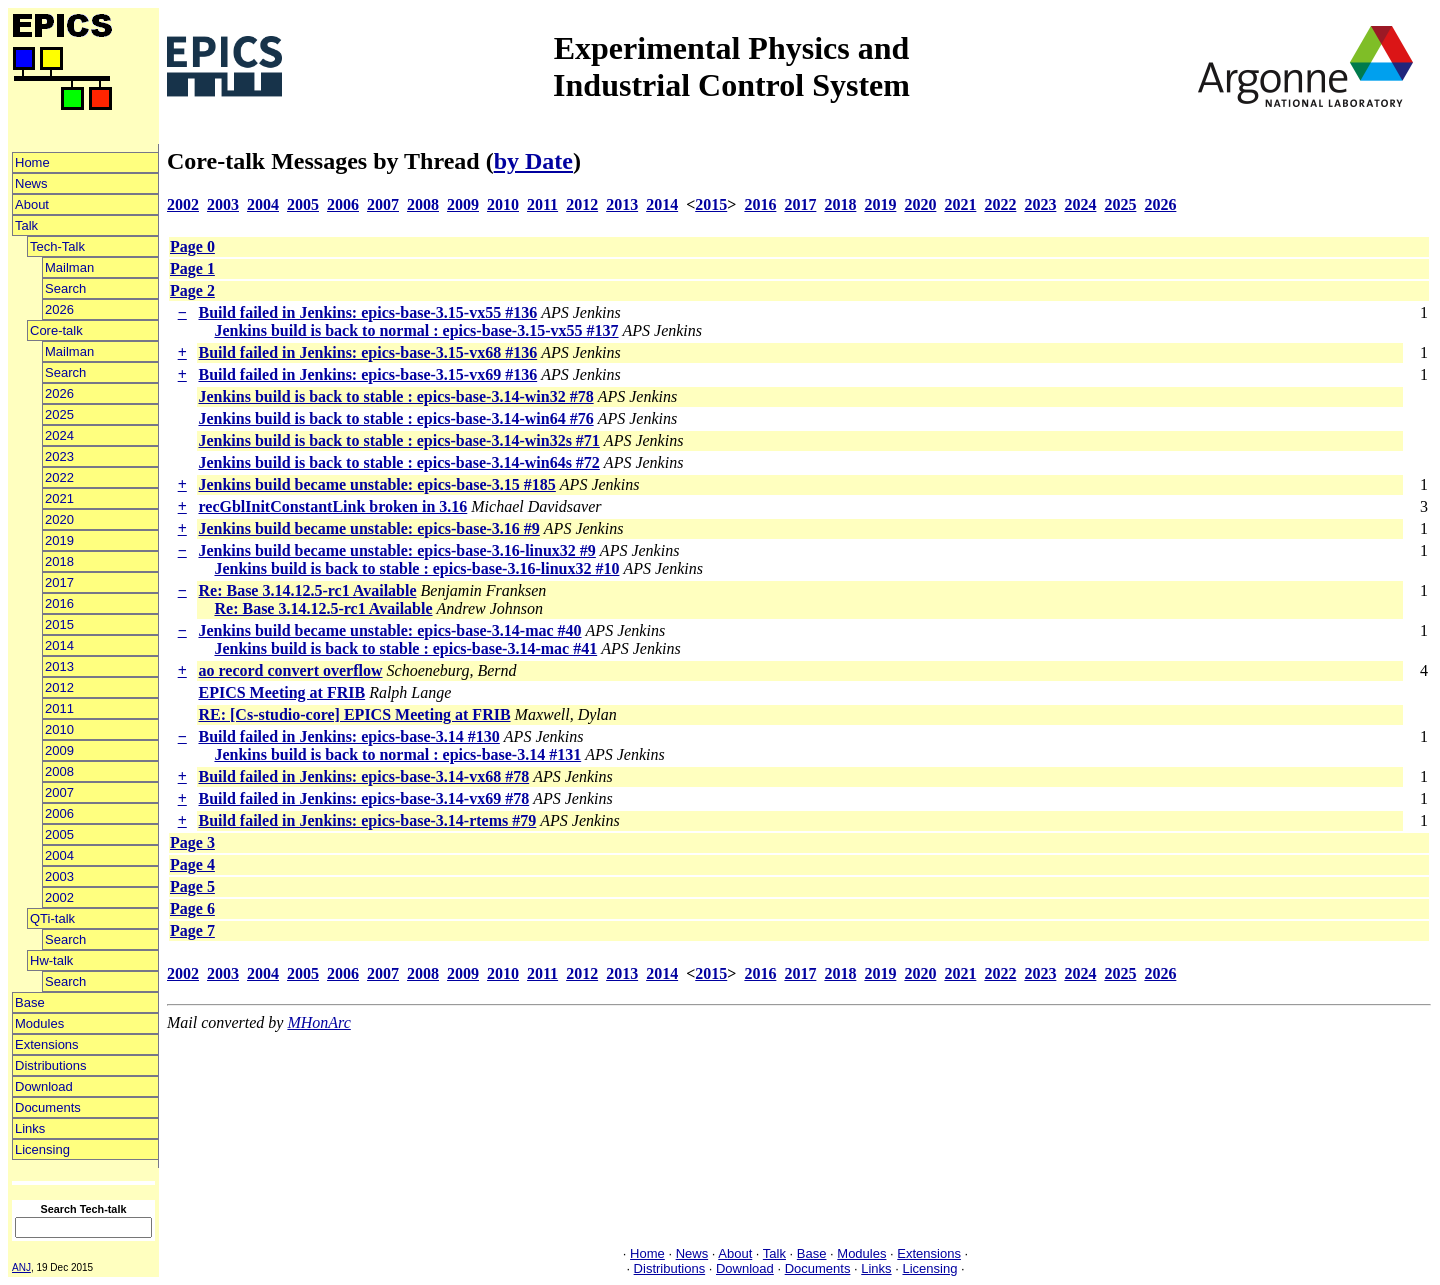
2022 (59, 477)
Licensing (42, 1149)
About (32, 204)
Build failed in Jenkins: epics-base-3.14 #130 (348, 736)
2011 (59, 708)
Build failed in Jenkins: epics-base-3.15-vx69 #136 (367, 374)
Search (65, 288)
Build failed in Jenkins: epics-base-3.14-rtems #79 (367, 820)
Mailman (69, 267)
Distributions (51, 1065)
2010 (59, 729)
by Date (533, 161)
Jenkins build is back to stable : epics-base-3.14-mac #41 (405, 648)
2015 (59, 624)
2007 (59, 792)
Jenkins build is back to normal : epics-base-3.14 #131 (397, 754)
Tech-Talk (57, 246)
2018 (59, 561)
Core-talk (56, 330)
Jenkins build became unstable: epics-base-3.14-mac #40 (389, 630)
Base (30, 1002)
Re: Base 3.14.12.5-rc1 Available (307, 590)
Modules (39, 1023)
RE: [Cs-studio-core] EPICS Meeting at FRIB (354, 714)
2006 (59, 813)
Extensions (47, 1044)
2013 (59, 666)
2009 (59, 750)
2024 (59, 435)
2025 (59, 414)
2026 (59, 309)
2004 (59, 855)
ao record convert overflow (290, 670)
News (31, 183)
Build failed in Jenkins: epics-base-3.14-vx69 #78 (363, 798)
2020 (59, 519)
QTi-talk (52, 918)
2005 (59, 834)
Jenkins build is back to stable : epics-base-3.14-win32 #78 (395, 396)
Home (32, 162)
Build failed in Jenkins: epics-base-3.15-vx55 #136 (367, 312)
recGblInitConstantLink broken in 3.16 (332, 506)
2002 (59, 897)
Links (30, 1128)
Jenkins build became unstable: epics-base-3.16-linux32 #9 (396, 550)
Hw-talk (51, 960)
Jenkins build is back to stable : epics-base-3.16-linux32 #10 (416, 568)
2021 (59, 498)
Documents (48, 1107)
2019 (59, 540)
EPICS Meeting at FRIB (281, 692)
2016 (59, 603)
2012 (59, 687)
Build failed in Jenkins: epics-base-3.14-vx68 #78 (363, 776)
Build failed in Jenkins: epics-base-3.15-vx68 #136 (367, 352)
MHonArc (318, 1022)
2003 (59, 876)
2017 (59, 582)
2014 (59, 645)
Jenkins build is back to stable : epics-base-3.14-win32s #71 (398, 440)
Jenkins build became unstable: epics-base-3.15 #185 (376, 484)
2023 (59, 456)
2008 (59, 771)
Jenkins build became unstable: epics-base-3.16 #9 (368, 528)
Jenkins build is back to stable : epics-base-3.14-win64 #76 (395, 418)
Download (44, 1086)
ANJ (21, 1267)
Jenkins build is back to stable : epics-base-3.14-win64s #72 (398, 462)
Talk (26, 225)
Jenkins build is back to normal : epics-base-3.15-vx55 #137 (416, 330)
